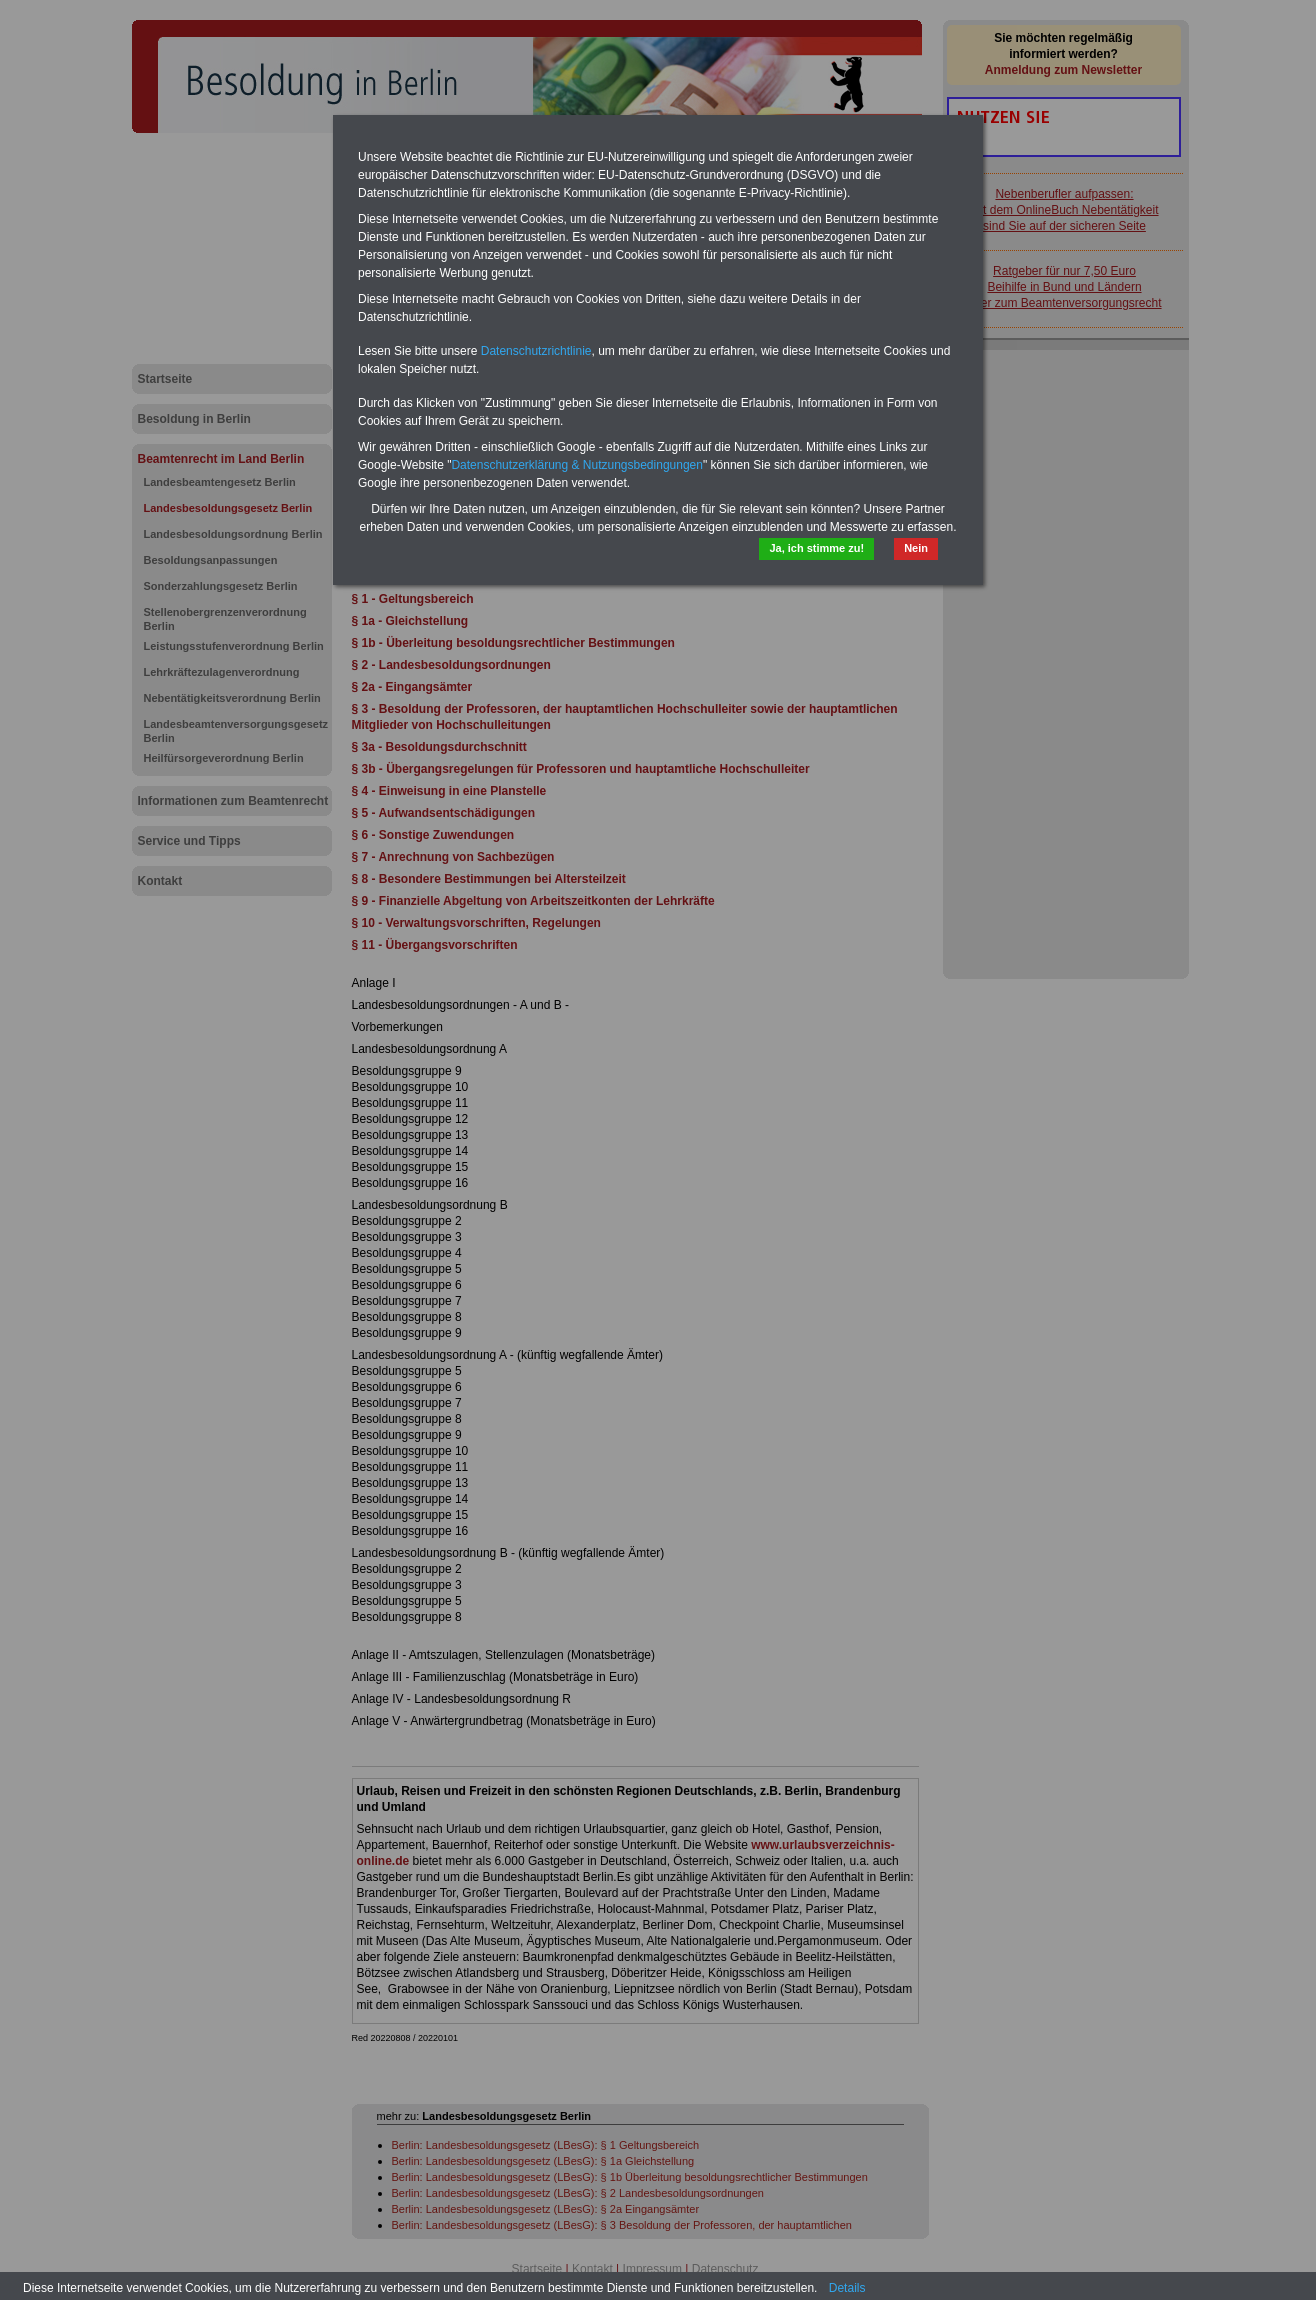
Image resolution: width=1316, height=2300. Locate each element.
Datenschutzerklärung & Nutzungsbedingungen (577, 465)
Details (847, 2288)
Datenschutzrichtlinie (536, 351)
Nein (916, 548)
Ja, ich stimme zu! (816, 548)
